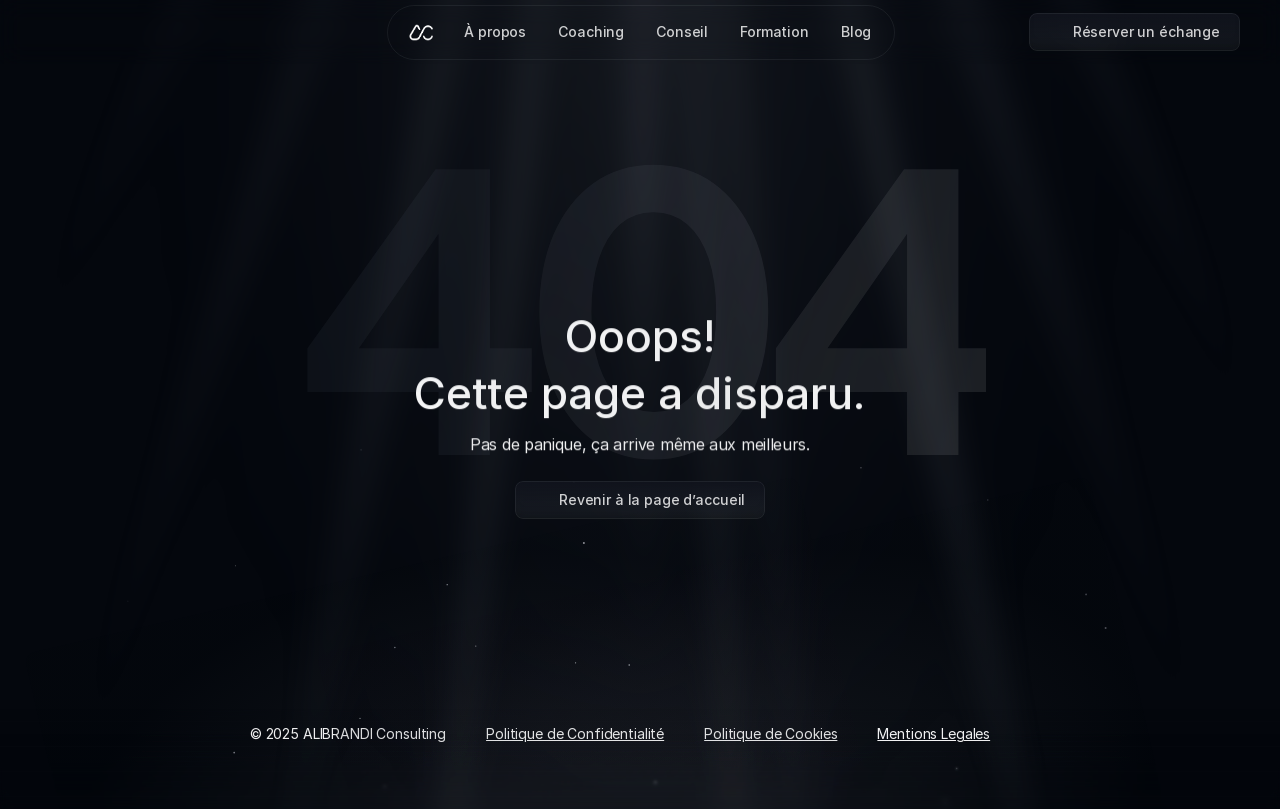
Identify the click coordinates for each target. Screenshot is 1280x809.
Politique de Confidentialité (575, 733)
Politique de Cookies (770, 733)
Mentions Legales (933, 733)
